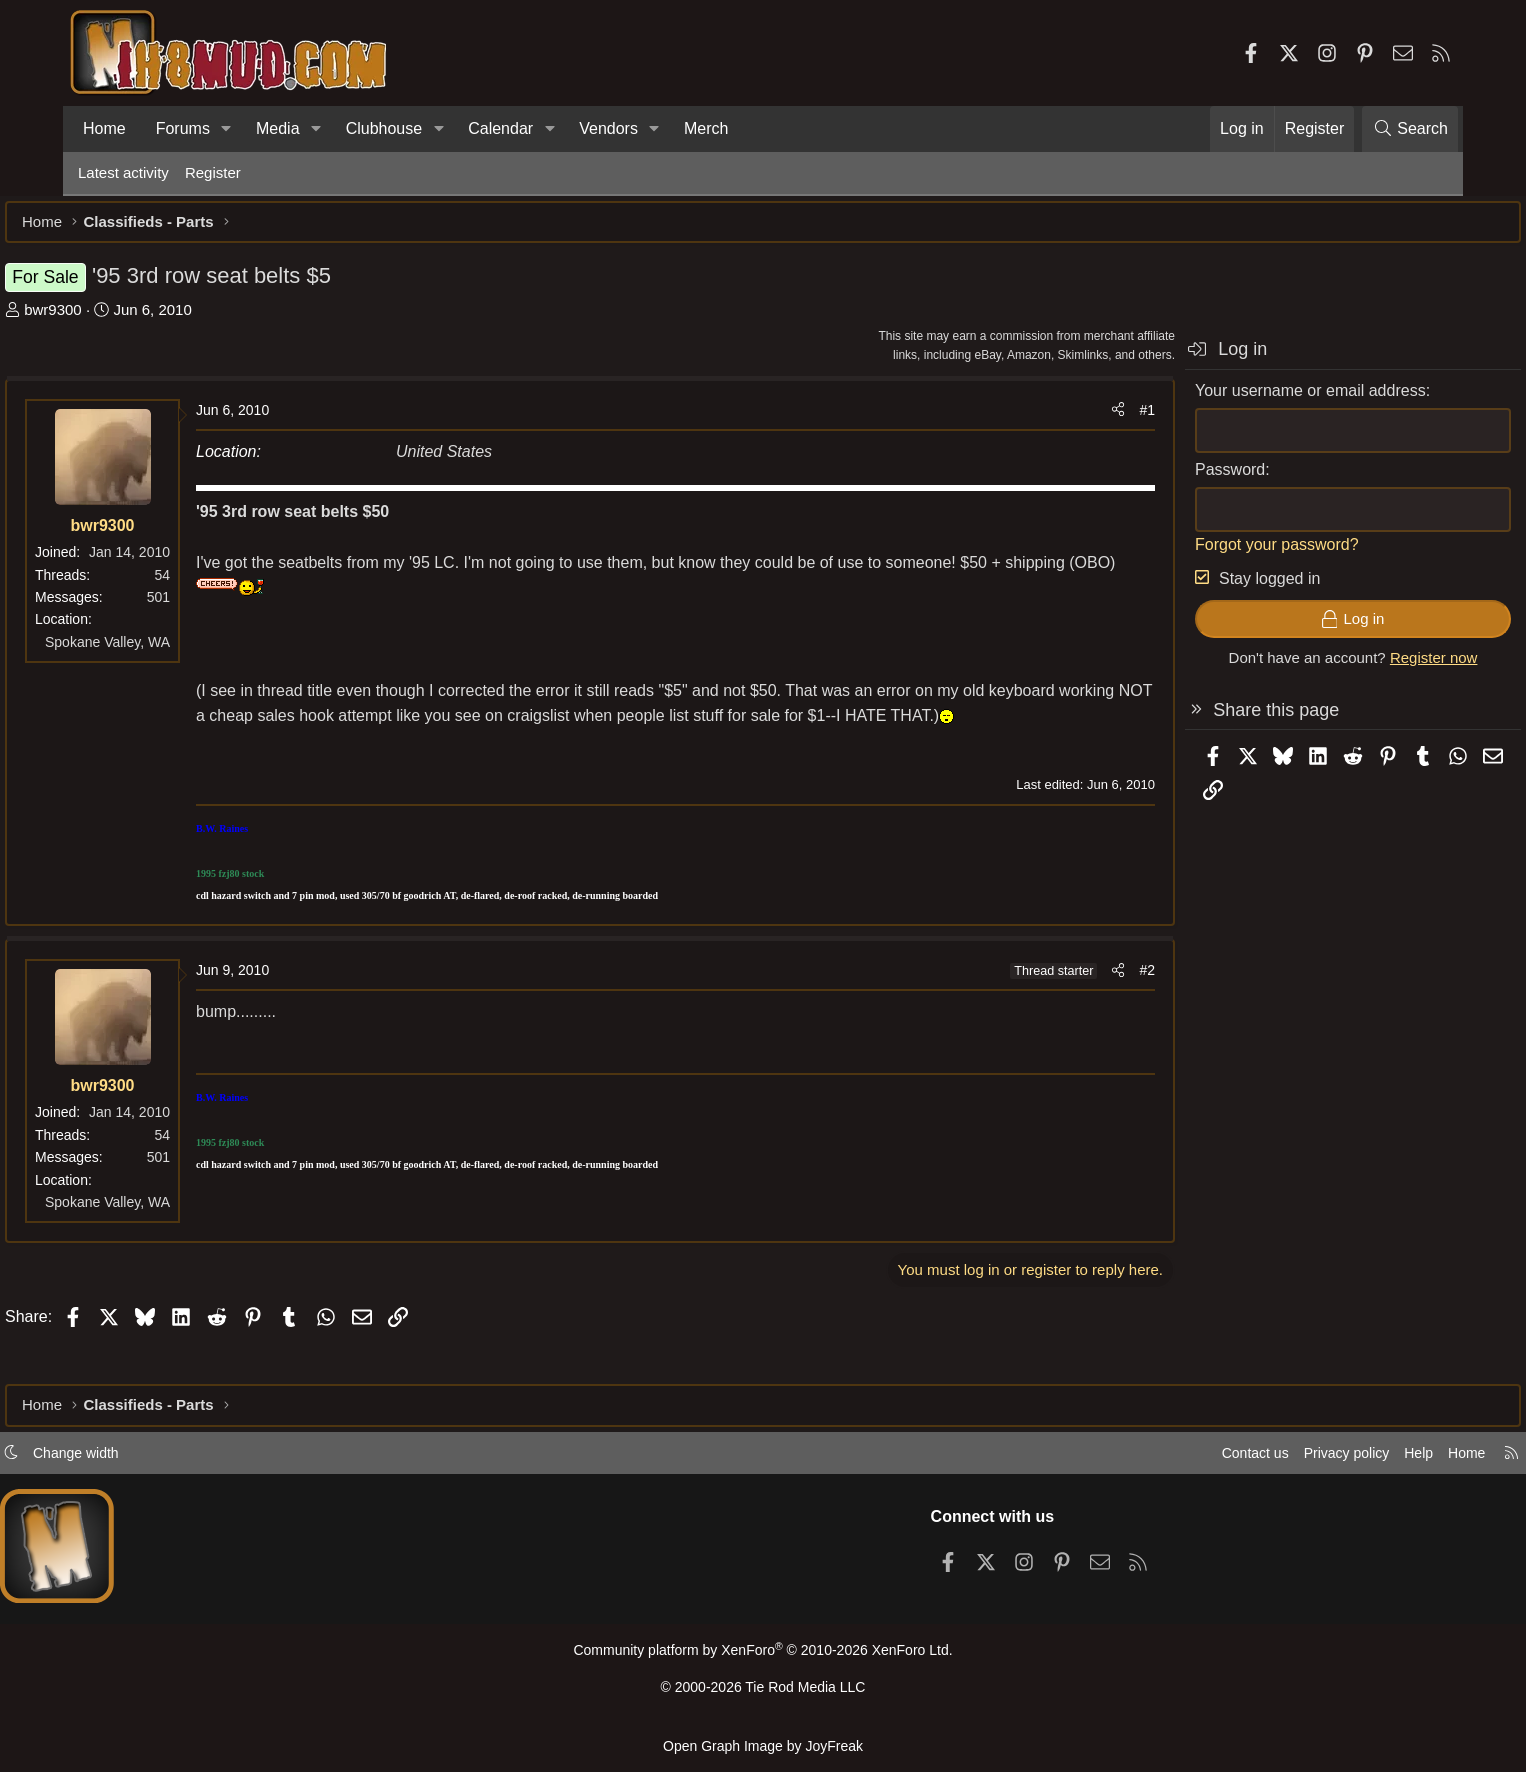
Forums (183, 128)
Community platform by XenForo (763, 1657)
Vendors (608, 128)
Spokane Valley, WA (180, 652)
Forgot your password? (1204, 554)
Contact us (1172, 1459)
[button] (226, 129)
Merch (706, 128)
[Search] (1410, 129)
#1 (1074, 420)
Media (278, 128)
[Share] (1045, 420)
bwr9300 (126, 319)
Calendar (500, 128)
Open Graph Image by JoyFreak (763, 1745)
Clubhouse (384, 128)
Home (104, 128)
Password (1157, 479)
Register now (1361, 667)
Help (1346, 1459)
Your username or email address (1237, 400)
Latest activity (123, 172)
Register (213, 172)
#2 (1074, 1005)
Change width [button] (149, 1459)
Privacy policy (1269, 1459)
